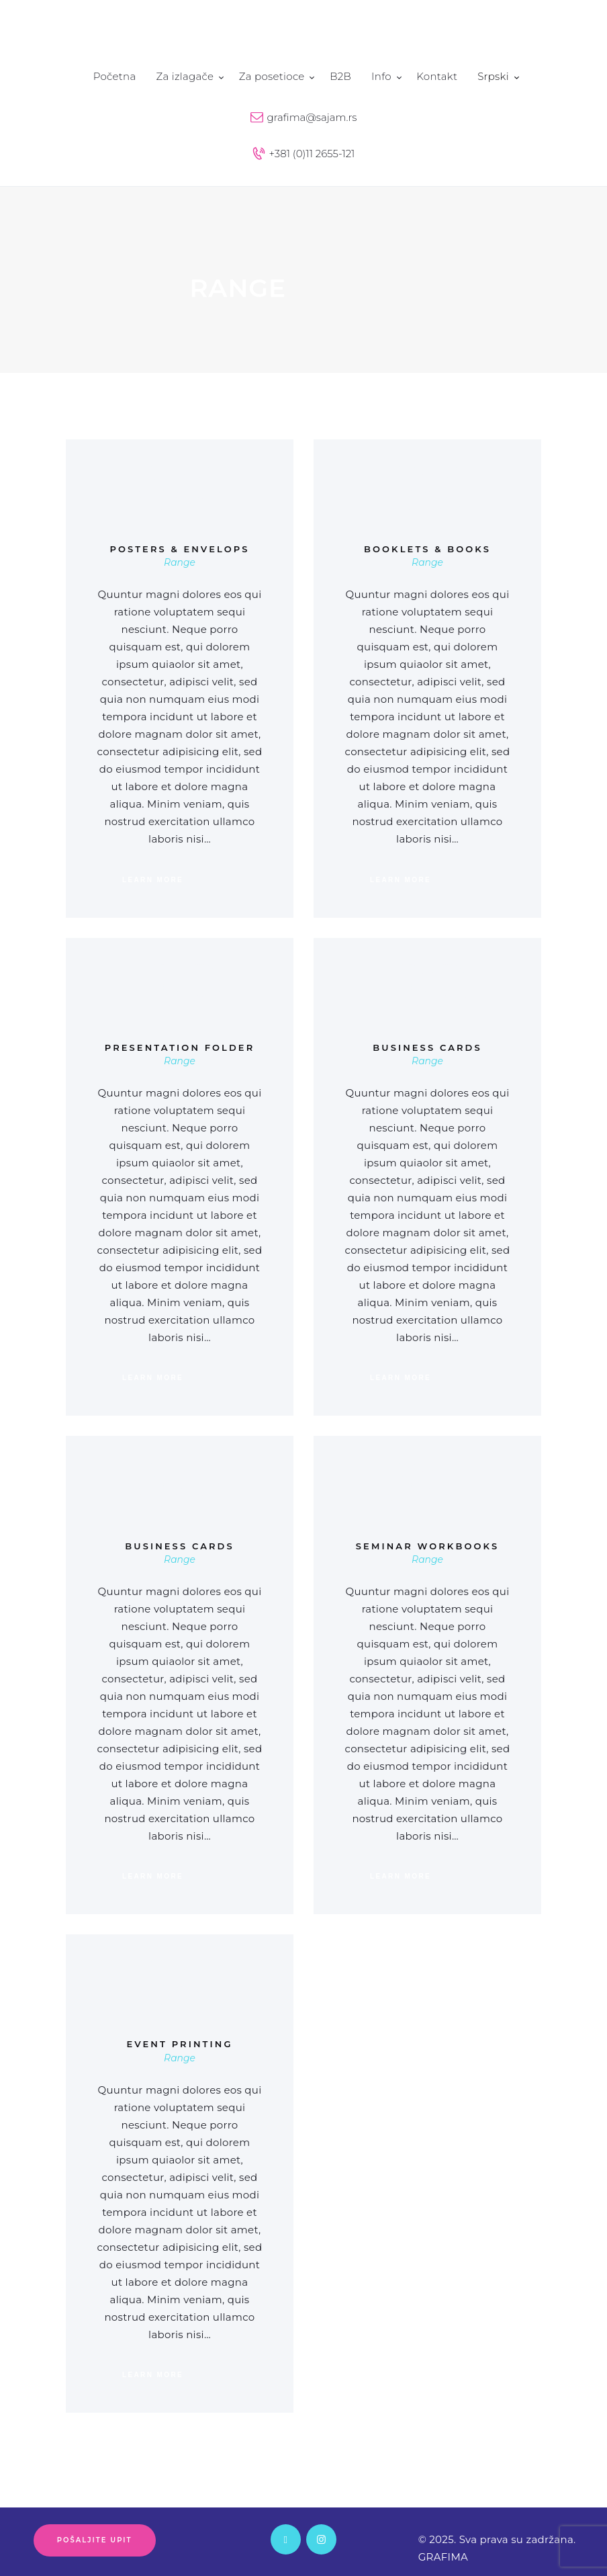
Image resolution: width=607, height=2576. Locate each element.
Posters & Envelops (179, 549)
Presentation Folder (180, 1048)
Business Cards (427, 1048)
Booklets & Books (427, 549)
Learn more (152, 880)
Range (179, 562)
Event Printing (179, 2044)
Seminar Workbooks (427, 1546)
